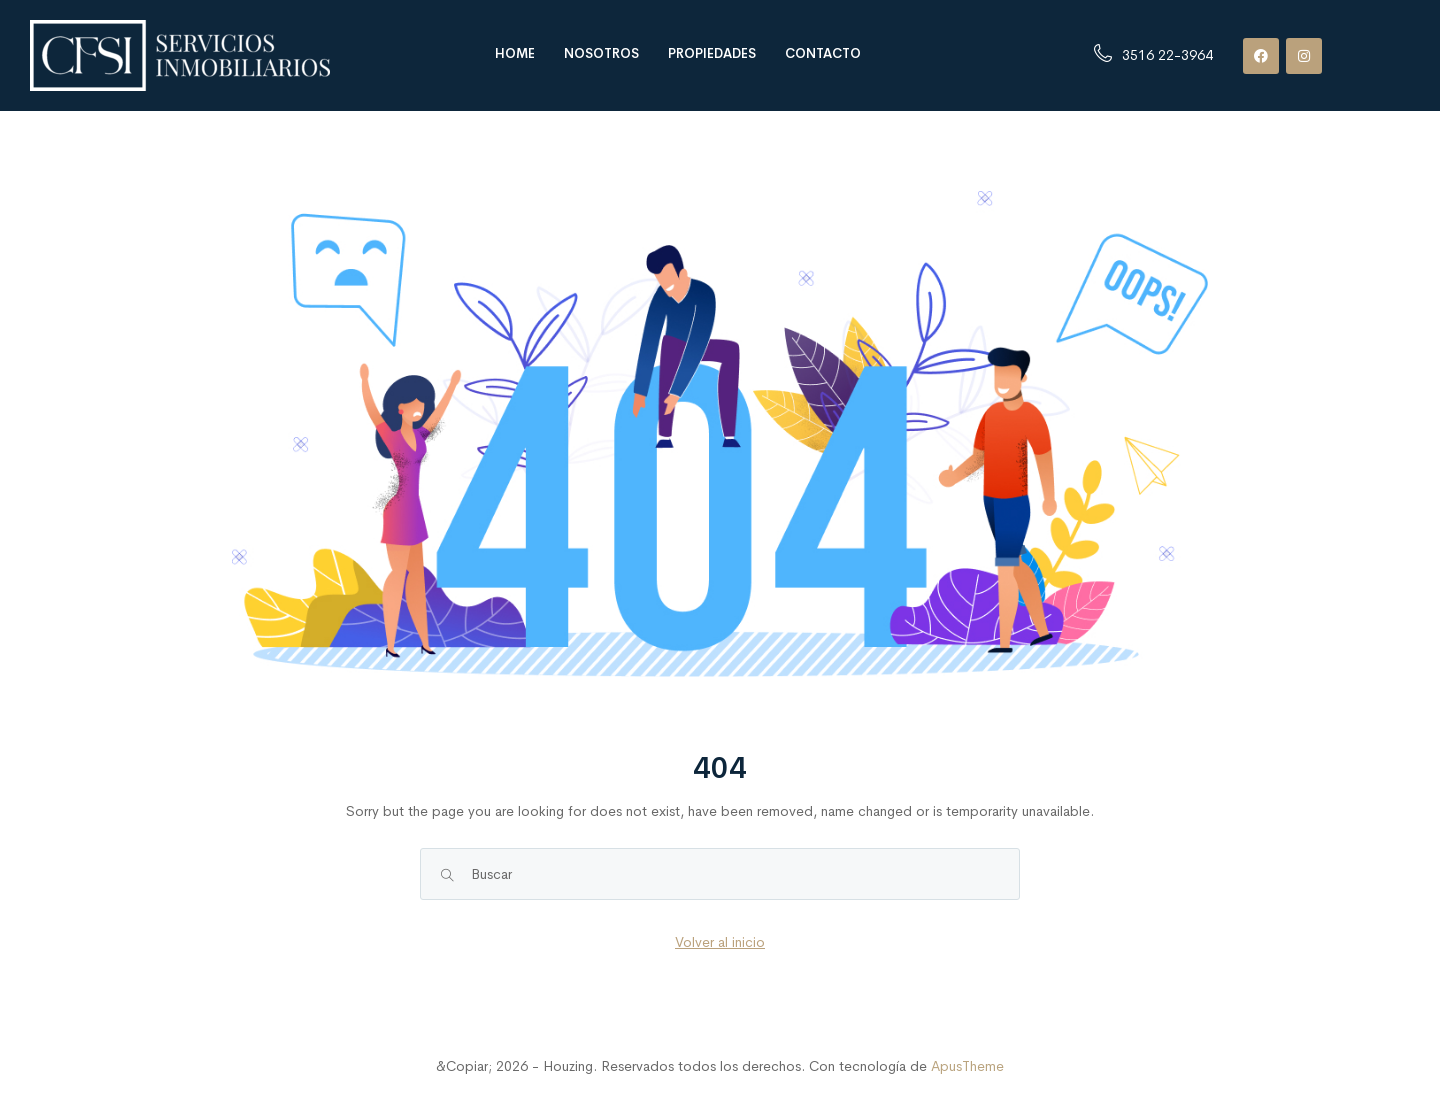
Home (515, 53)
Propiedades (712, 53)
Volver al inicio (720, 942)
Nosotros (601, 53)
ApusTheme (967, 1066)
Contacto (823, 53)
